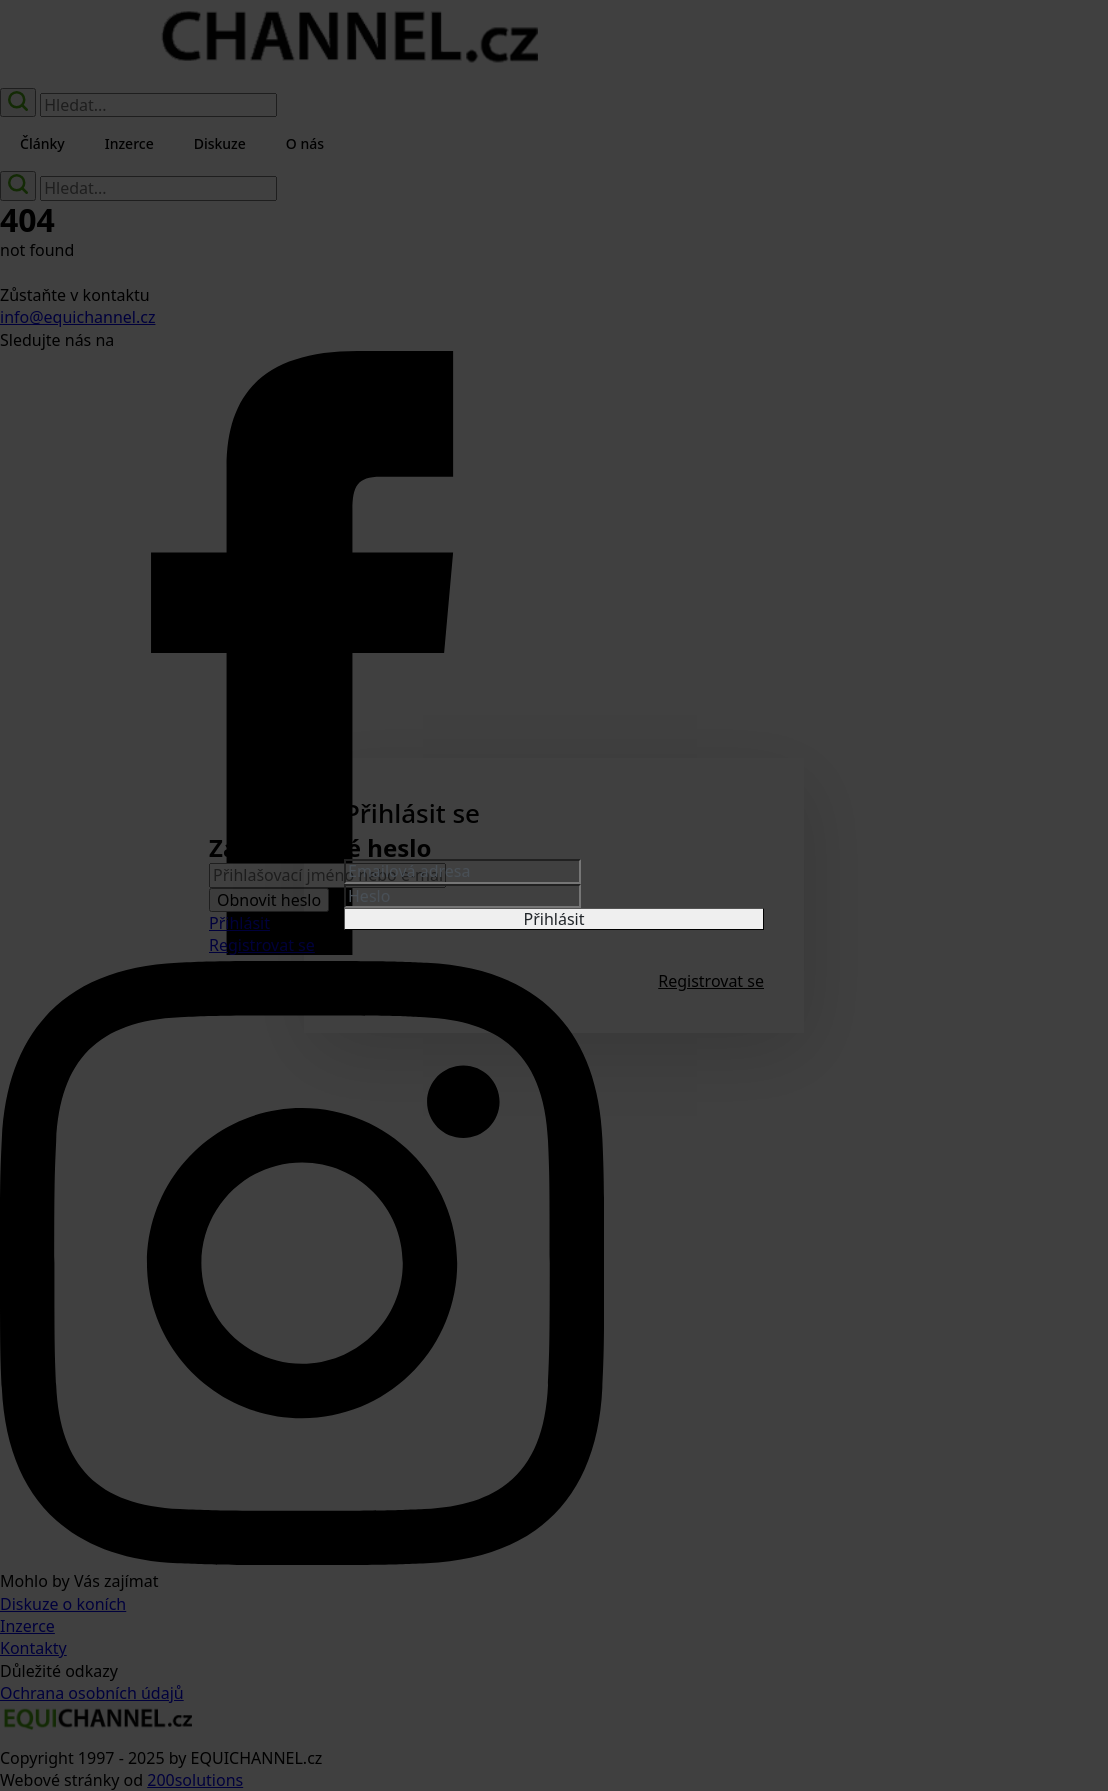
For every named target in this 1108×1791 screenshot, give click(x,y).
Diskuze (220, 143)
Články (42, 143)
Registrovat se (711, 981)
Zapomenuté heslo (414, 981)
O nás (305, 143)
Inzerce (129, 143)
